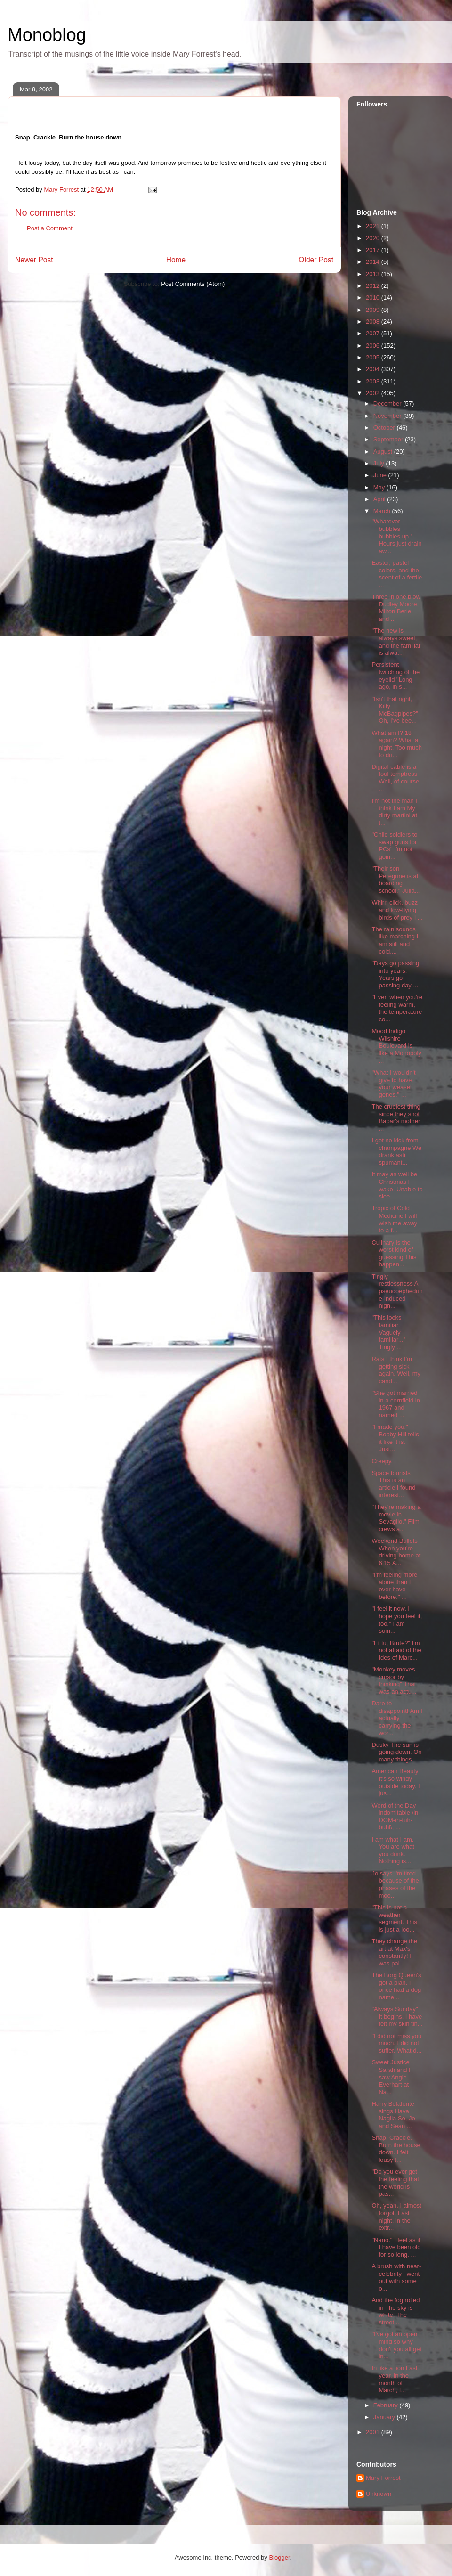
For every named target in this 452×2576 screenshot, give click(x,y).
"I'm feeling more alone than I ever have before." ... (394, 1585)
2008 (373, 321)
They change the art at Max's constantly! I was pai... (394, 1952)
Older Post (316, 260)
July (379, 463)
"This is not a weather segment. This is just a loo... (394, 1918)
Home (176, 260)
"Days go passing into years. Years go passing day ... (395, 974)
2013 (373, 273)
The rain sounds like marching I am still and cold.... (394, 940)
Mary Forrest (383, 2477)
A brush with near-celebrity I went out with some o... (396, 2277)
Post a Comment (50, 228)
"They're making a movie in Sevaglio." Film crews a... (395, 1518)
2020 (373, 238)
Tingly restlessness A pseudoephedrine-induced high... (396, 1291)
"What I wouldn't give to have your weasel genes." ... (393, 1083)
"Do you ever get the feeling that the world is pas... (395, 2182)
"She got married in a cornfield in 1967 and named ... (395, 1403)
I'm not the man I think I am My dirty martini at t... (394, 811)
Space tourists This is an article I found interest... (393, 1484)
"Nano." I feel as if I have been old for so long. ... (395, 2247)
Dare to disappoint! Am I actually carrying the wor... (396, 1718)
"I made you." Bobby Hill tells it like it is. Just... (395, 1437)
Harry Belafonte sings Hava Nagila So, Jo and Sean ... (393, 2114)
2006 (373, 345)
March (382, 510)
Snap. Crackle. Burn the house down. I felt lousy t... (395, 2148)
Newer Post (34, 260)
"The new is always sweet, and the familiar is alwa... (395, 641)
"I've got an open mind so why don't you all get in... (396, 2345)
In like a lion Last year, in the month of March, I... (394, 2379)
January (385, 2417)
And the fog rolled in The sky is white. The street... (395, 2311)
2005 (373, 357)
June (380, 475)
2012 (373, 285)
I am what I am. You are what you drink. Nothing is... (392, 1850)
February (386, 2405)
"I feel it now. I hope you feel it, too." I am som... (396, 1619)
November (388, 415)
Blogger (279, 2557)
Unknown (378, 2493)
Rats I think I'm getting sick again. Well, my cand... (395, 1370)
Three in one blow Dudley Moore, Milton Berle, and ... (395, 607)
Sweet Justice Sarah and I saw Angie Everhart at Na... (390, 2077)
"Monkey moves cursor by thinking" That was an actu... (393, 1680)
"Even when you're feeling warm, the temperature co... (396, 1008)
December (388, 403)
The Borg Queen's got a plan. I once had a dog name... (396, 1986)
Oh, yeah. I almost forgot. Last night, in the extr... (396, 2216)
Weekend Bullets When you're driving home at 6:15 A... (395, 1551)
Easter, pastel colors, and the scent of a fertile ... (396, 573)
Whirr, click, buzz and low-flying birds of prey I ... (396, 910)
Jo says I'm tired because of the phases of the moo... (395, 1884)
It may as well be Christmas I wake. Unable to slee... (396, 1185)
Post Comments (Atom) (193, 283)
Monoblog (47, 35)
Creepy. (382, 1461)
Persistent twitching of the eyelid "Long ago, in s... (395, 675)
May (380, 487)
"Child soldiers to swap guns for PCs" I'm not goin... (394, 845)
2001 (373, 2432)
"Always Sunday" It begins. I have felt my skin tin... (396, 2016)
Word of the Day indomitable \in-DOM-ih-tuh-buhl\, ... (395, 1816)
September (389, 439)
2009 (373, 309)
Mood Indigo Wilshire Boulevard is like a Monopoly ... (396, 1045)
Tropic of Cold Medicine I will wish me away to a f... (394, 1219)
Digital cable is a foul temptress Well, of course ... (395, 777)
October (385, 427)
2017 (373, 249)
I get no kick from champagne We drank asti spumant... (396, 1151)
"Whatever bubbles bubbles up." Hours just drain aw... (396, 536)
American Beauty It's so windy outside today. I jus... (395, 1782)
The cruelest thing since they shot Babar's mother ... (395, 1117)
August (383, 451)
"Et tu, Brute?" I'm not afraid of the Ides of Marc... (396, 1650)
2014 (373, 261)
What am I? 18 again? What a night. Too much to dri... (396, 743)
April (380, 499)
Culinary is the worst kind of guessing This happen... (393, 1253)
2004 (373, 369)
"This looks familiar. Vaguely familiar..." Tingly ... (388, 1332)
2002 (373, 393)
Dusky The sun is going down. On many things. (396, 1752)
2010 (373, 297)
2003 (373, 381)
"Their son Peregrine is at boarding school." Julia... (395, 879)
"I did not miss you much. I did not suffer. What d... (396, 2043)
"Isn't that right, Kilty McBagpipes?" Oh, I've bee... (394, 710)
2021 (373, 225)
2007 (373, 333)
